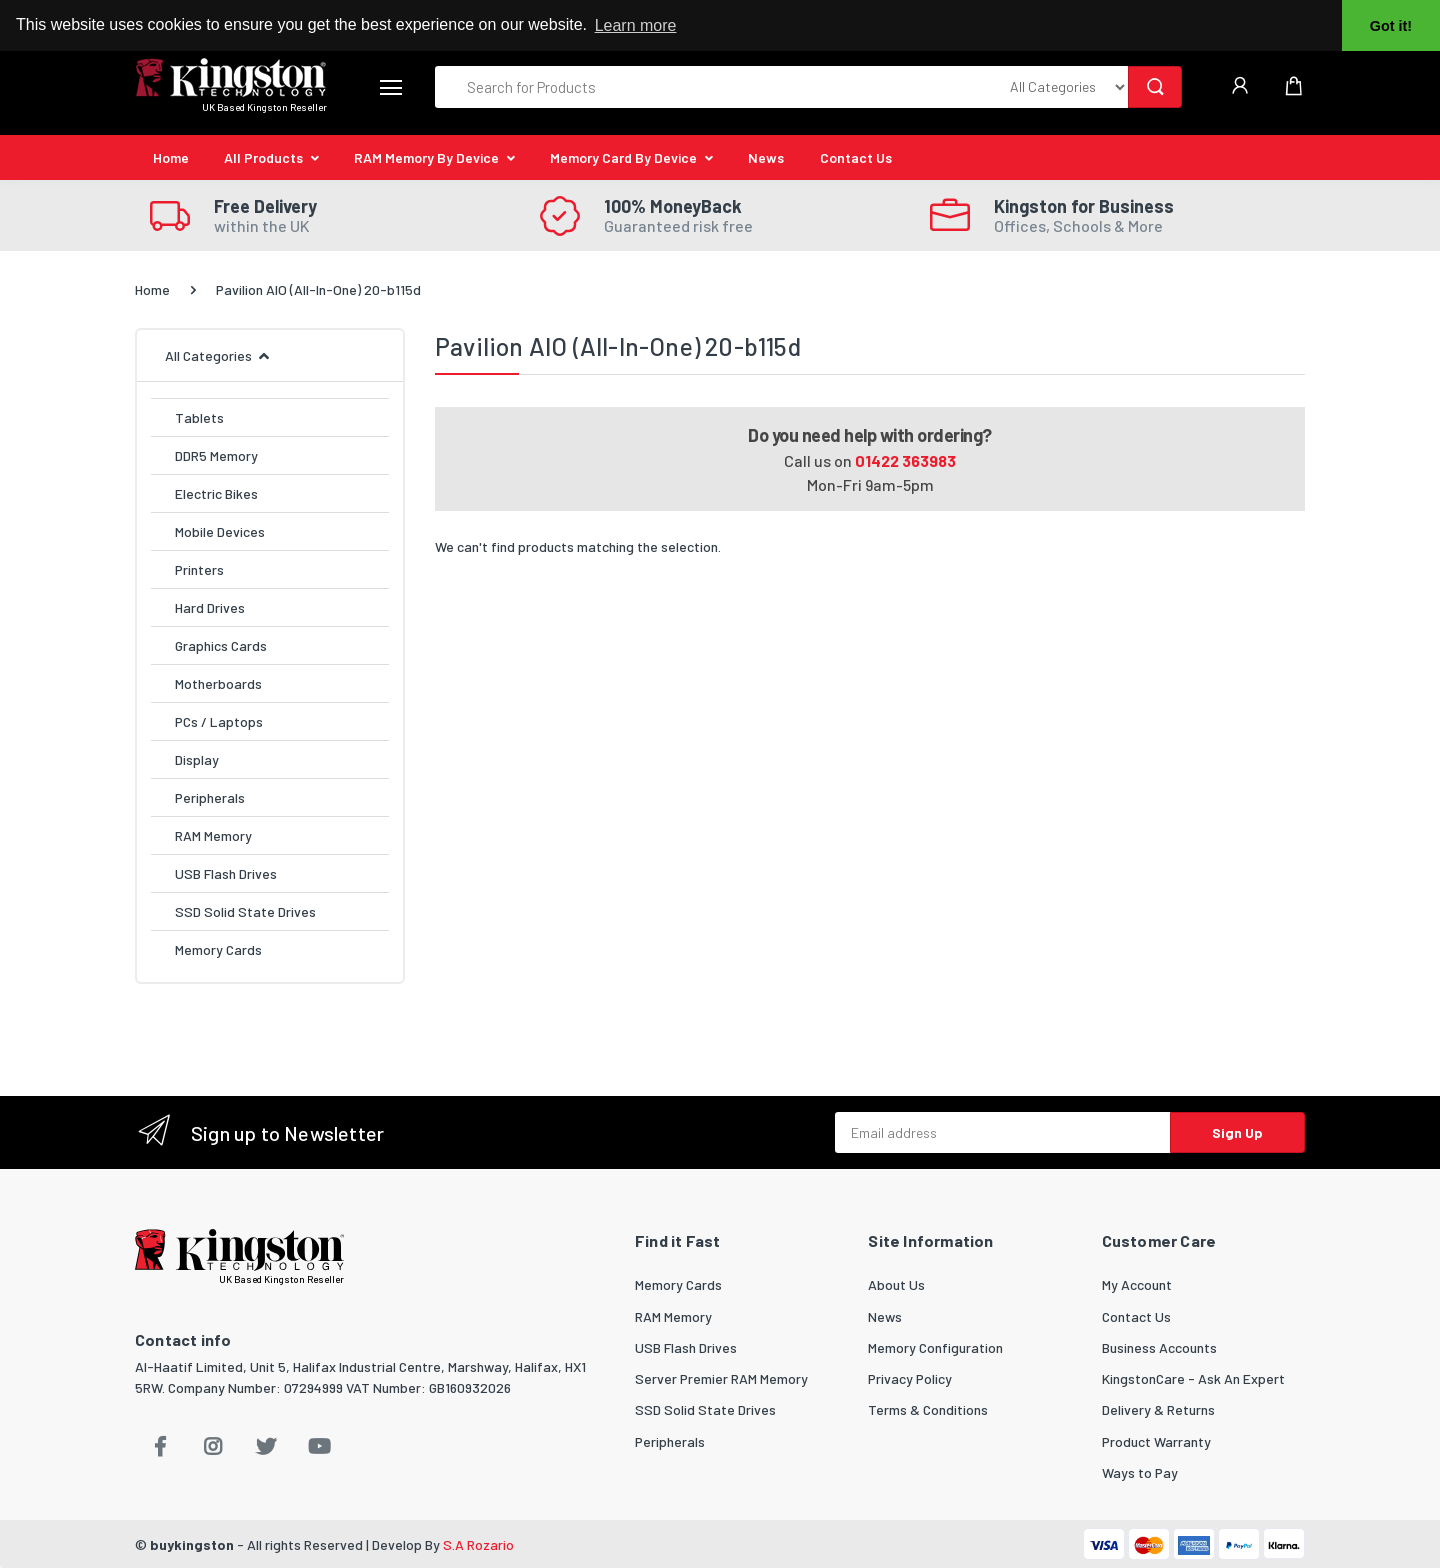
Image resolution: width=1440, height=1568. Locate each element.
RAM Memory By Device (426, 157)
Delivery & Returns (1158, 1409)
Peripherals (210, 797)
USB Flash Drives (226, 873)
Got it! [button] (1391, 26)
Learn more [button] (636, 25)
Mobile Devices (220, 531)
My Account (1137, 1284)
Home (171, 157)
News (766, 157)
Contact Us (856, 157)
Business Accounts (1159, 1347)
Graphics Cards (221, 645)
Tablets (199, 417)
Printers (199, 569)
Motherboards (218, 683)
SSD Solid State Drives (245, 911)
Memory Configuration (935, 1347)
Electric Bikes (216, 493)
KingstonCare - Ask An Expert (1193, 1378)
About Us (896, 1284)
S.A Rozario (478, 1544)
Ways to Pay (1140, 1472)
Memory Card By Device (623, 157)
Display (197, 759)
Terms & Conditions (928, 1409)
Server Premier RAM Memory (721, 1378)
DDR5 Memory (216, 455)
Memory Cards (218, 949)
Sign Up (1237, 1132)
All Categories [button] (208, 355)
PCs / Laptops (219, 721)
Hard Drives (210, 607)
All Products (263, 157)
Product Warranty (1156, 1441)
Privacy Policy (910, 1378)
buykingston (192, 1544)
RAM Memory (213, 835)
